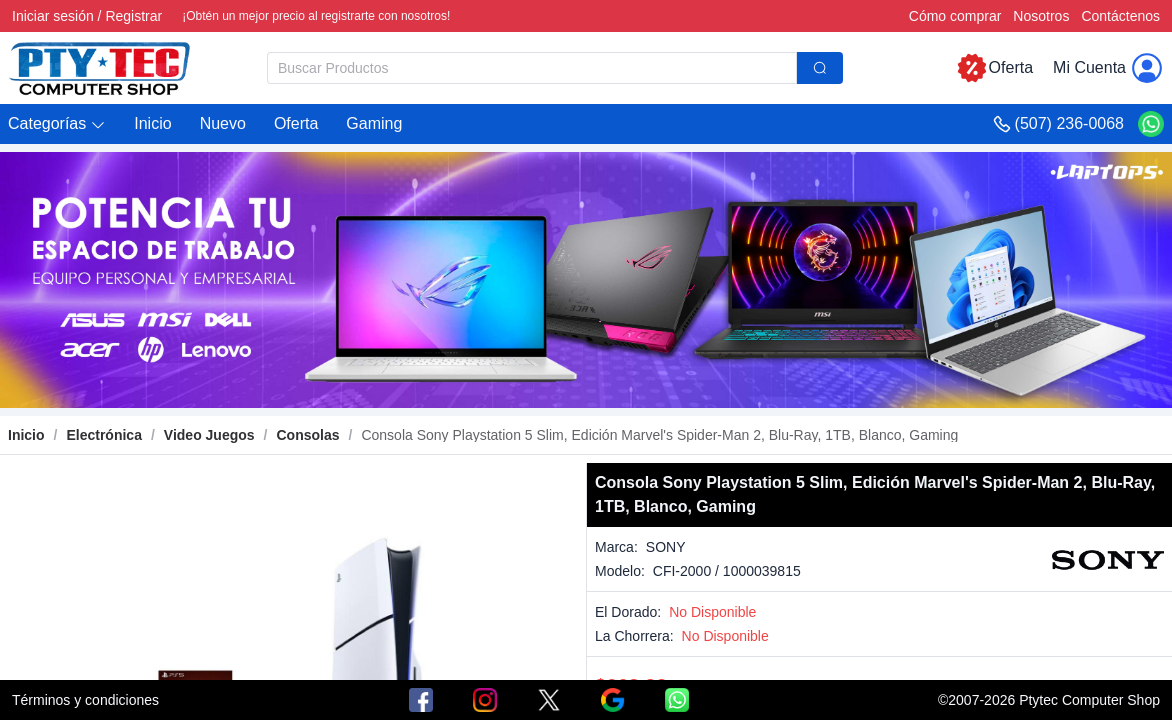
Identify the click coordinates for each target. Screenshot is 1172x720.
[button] (57, 124)
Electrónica (103, 435)
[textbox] (532, 68)
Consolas (308, 435)
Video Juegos (209, 435)
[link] (103, 435)
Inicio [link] (26, 435)
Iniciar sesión (53, 16)
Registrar (133, 16)
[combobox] (555, 68)
